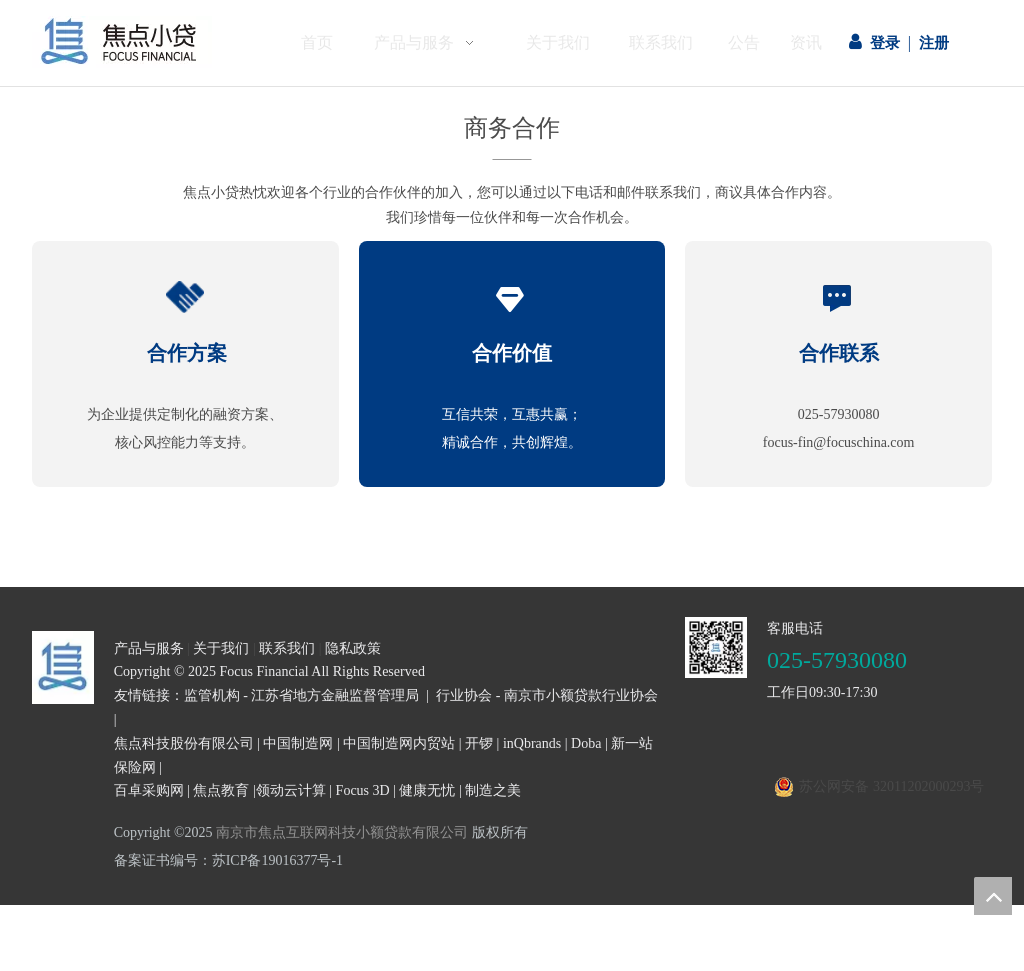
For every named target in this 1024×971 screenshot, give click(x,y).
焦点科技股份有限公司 (184, 743)
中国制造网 (298, 743)
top (993, 896)
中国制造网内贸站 (399, 743)
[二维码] (716, 648)
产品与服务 (149, 648)
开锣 (479, 743)
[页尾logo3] (62, 667)
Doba (586, 743)
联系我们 (287, 648)
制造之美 (493, 790)
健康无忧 (427, 790)
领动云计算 (291, 790)
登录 (885, 43)
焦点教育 (221, 790)
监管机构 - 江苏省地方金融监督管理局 (302, 695)
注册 (934, 43)
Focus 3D (363, 790)
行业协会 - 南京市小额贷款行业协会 (547, 695)
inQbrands (532, 743)
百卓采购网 (149, 790)
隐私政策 (353, 648)
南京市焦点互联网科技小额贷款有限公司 (342, 832)
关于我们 (221, 648)
